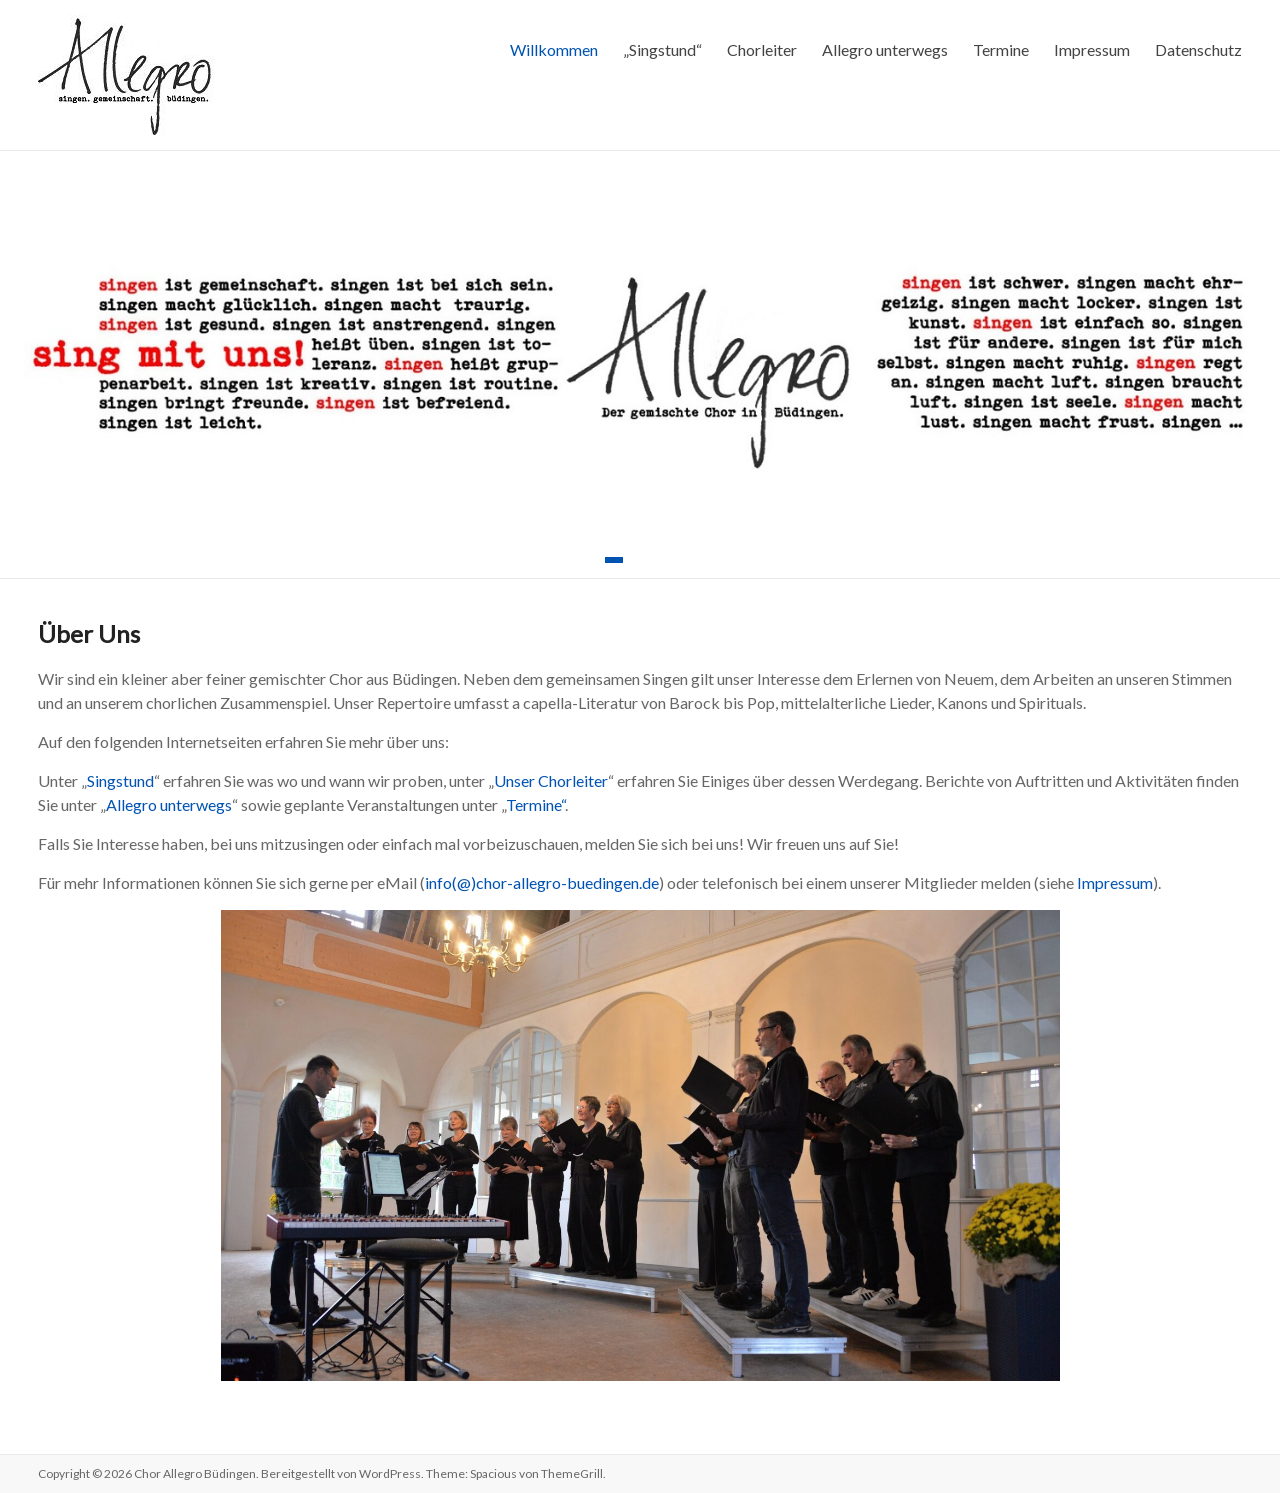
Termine (1001, 49)
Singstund (120, 780)
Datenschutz (1198, 49)
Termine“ (535, 804)
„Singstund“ (662, 49)
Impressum (1092, 49)
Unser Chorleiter (551, 780)
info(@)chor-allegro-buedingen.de (542, 882)
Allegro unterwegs (885, 49)
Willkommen (554, 49)
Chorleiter (762, 49)
